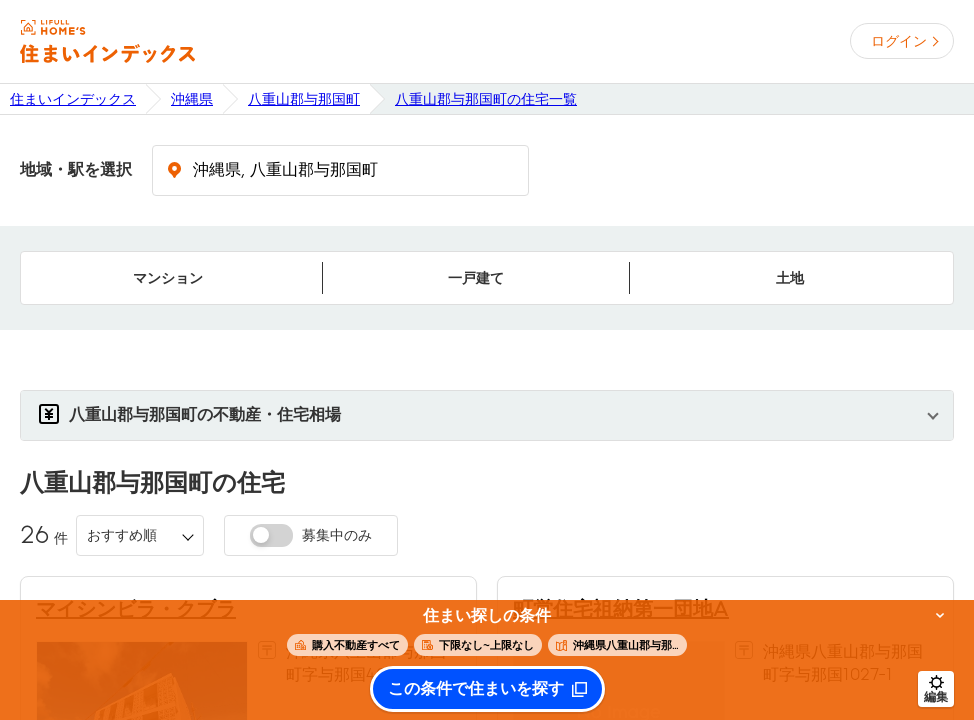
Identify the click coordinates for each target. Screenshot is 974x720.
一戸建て (476, 278)
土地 (790, 278)
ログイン (899, 41)
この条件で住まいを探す (476, 689)
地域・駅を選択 (76, 170)
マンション (168, 278)
